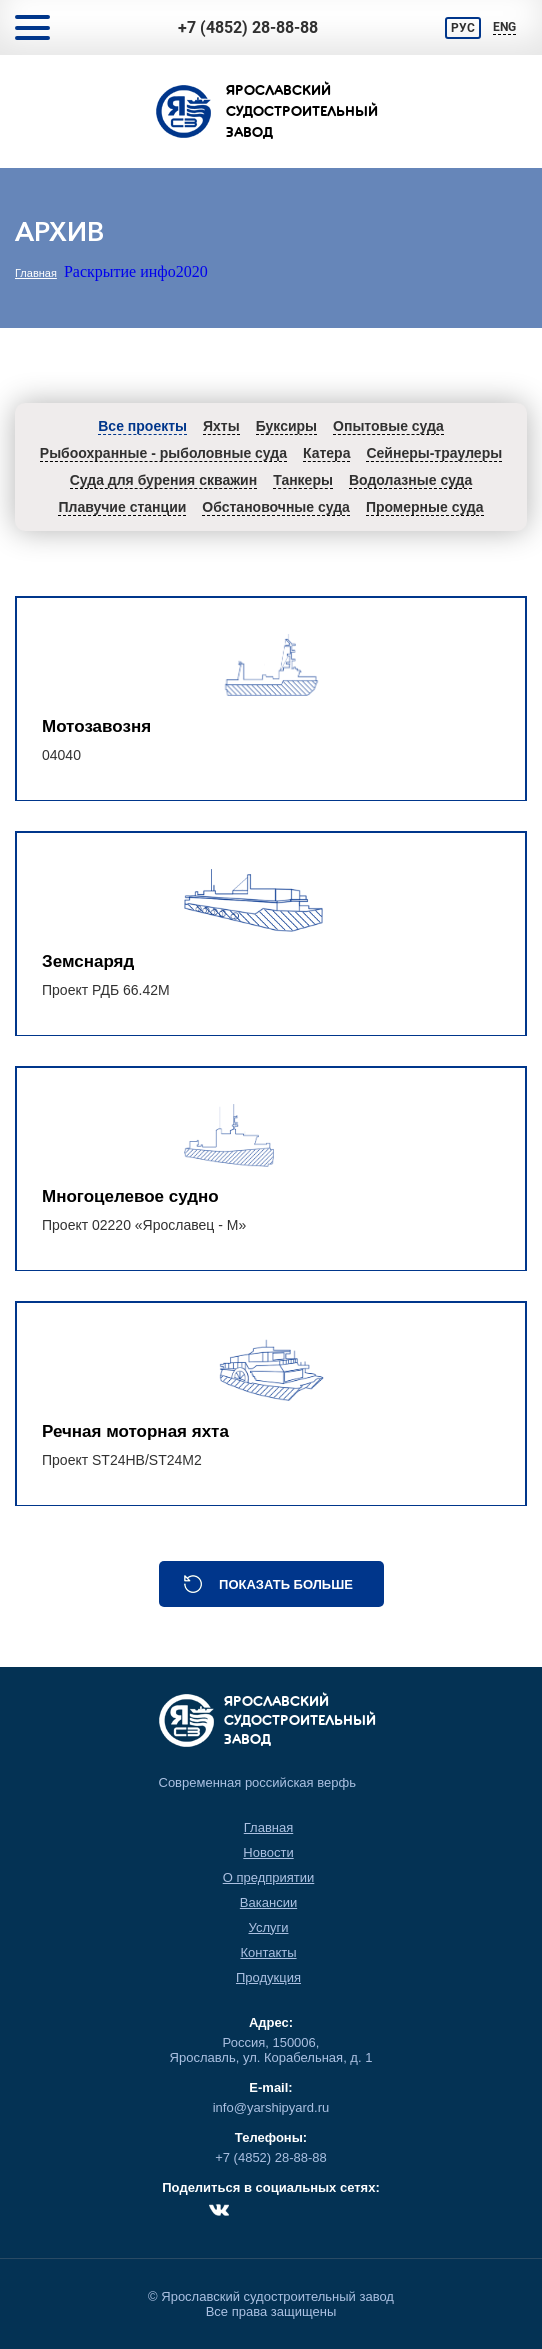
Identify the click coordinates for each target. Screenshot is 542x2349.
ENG (504, 27)
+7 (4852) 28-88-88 (248, 27)
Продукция (268, 1977)
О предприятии (269, 1877)
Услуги (269, 1927)
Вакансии (268, 1902)
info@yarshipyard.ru (271, 2107)
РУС (463, 28)
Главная (36, 273)
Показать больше (286, 1584)
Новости (268, 1852)
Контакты (268, 1952)
